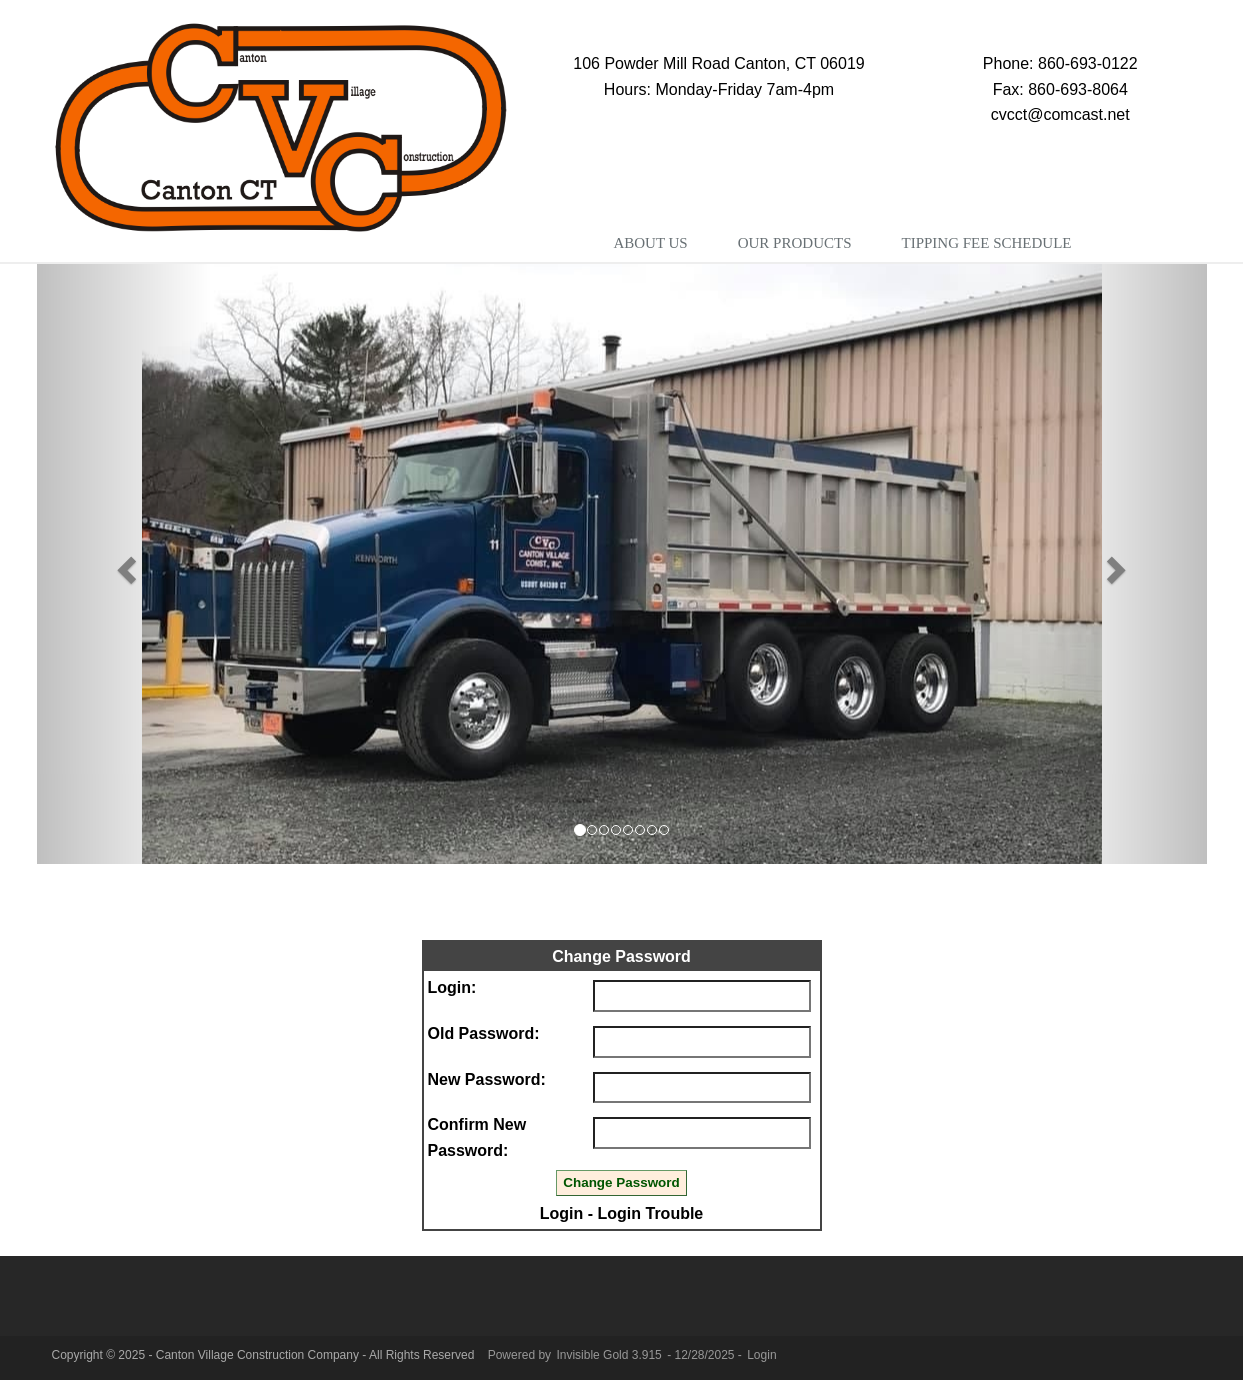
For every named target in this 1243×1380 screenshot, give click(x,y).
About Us (650, 243)
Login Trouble (651, 1213)
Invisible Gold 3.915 (610, 1355)
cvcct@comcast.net (1060, 114)
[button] (125, 564)
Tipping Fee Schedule (986, 243)
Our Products (795, 243)
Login (562, 1213)
